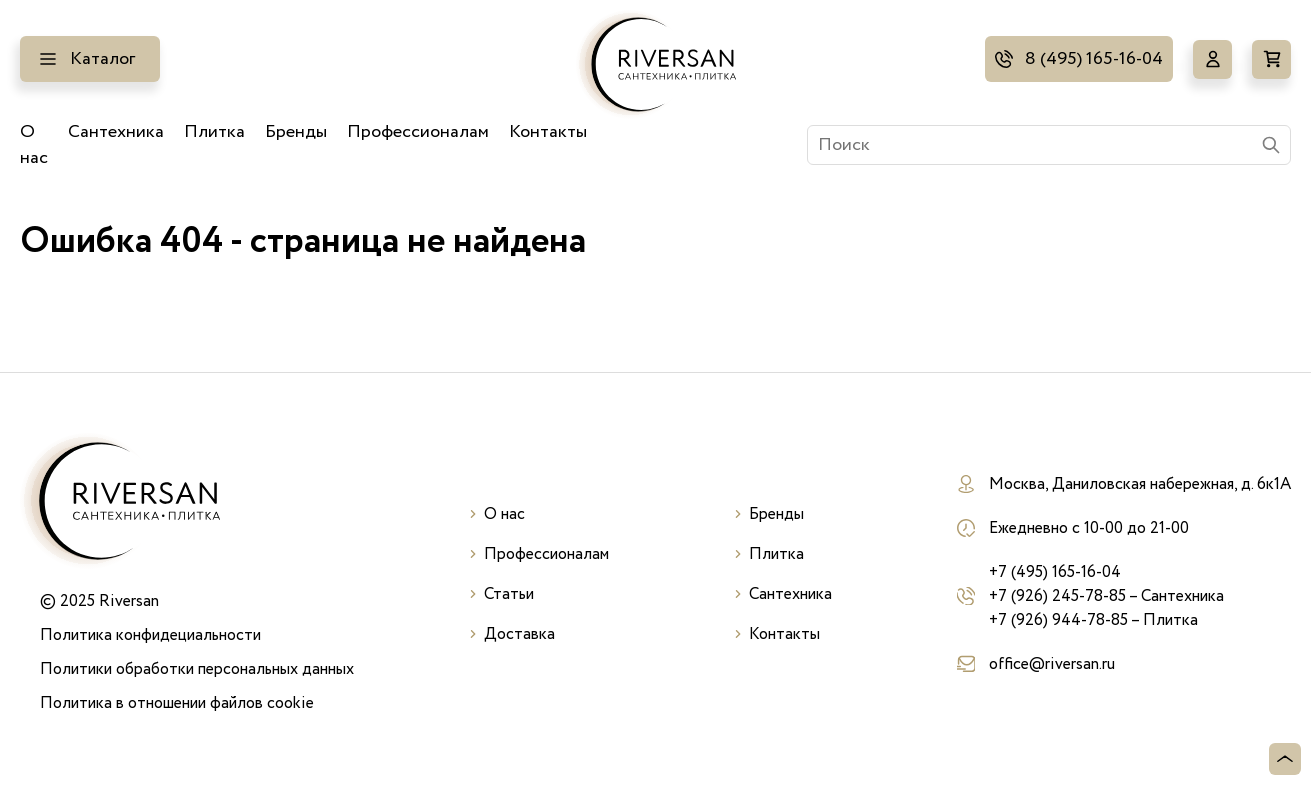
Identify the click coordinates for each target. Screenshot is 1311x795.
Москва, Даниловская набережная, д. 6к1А (1140, 484)
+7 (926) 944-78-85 (1058, 620)
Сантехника (116, 132)
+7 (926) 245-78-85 (1057, 596)
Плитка (214, 132)
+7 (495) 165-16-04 (1055, 572)
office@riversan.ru (1052, 664)
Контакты (548, 132)
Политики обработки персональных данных (197, 669)
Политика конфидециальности (150, 635)
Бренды (296, 132)
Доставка (519, 634)
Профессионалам (418, 132)
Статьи (509, 594)
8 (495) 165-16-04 (1094, 59)
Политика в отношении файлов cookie (177, 703)
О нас (34, 145)
